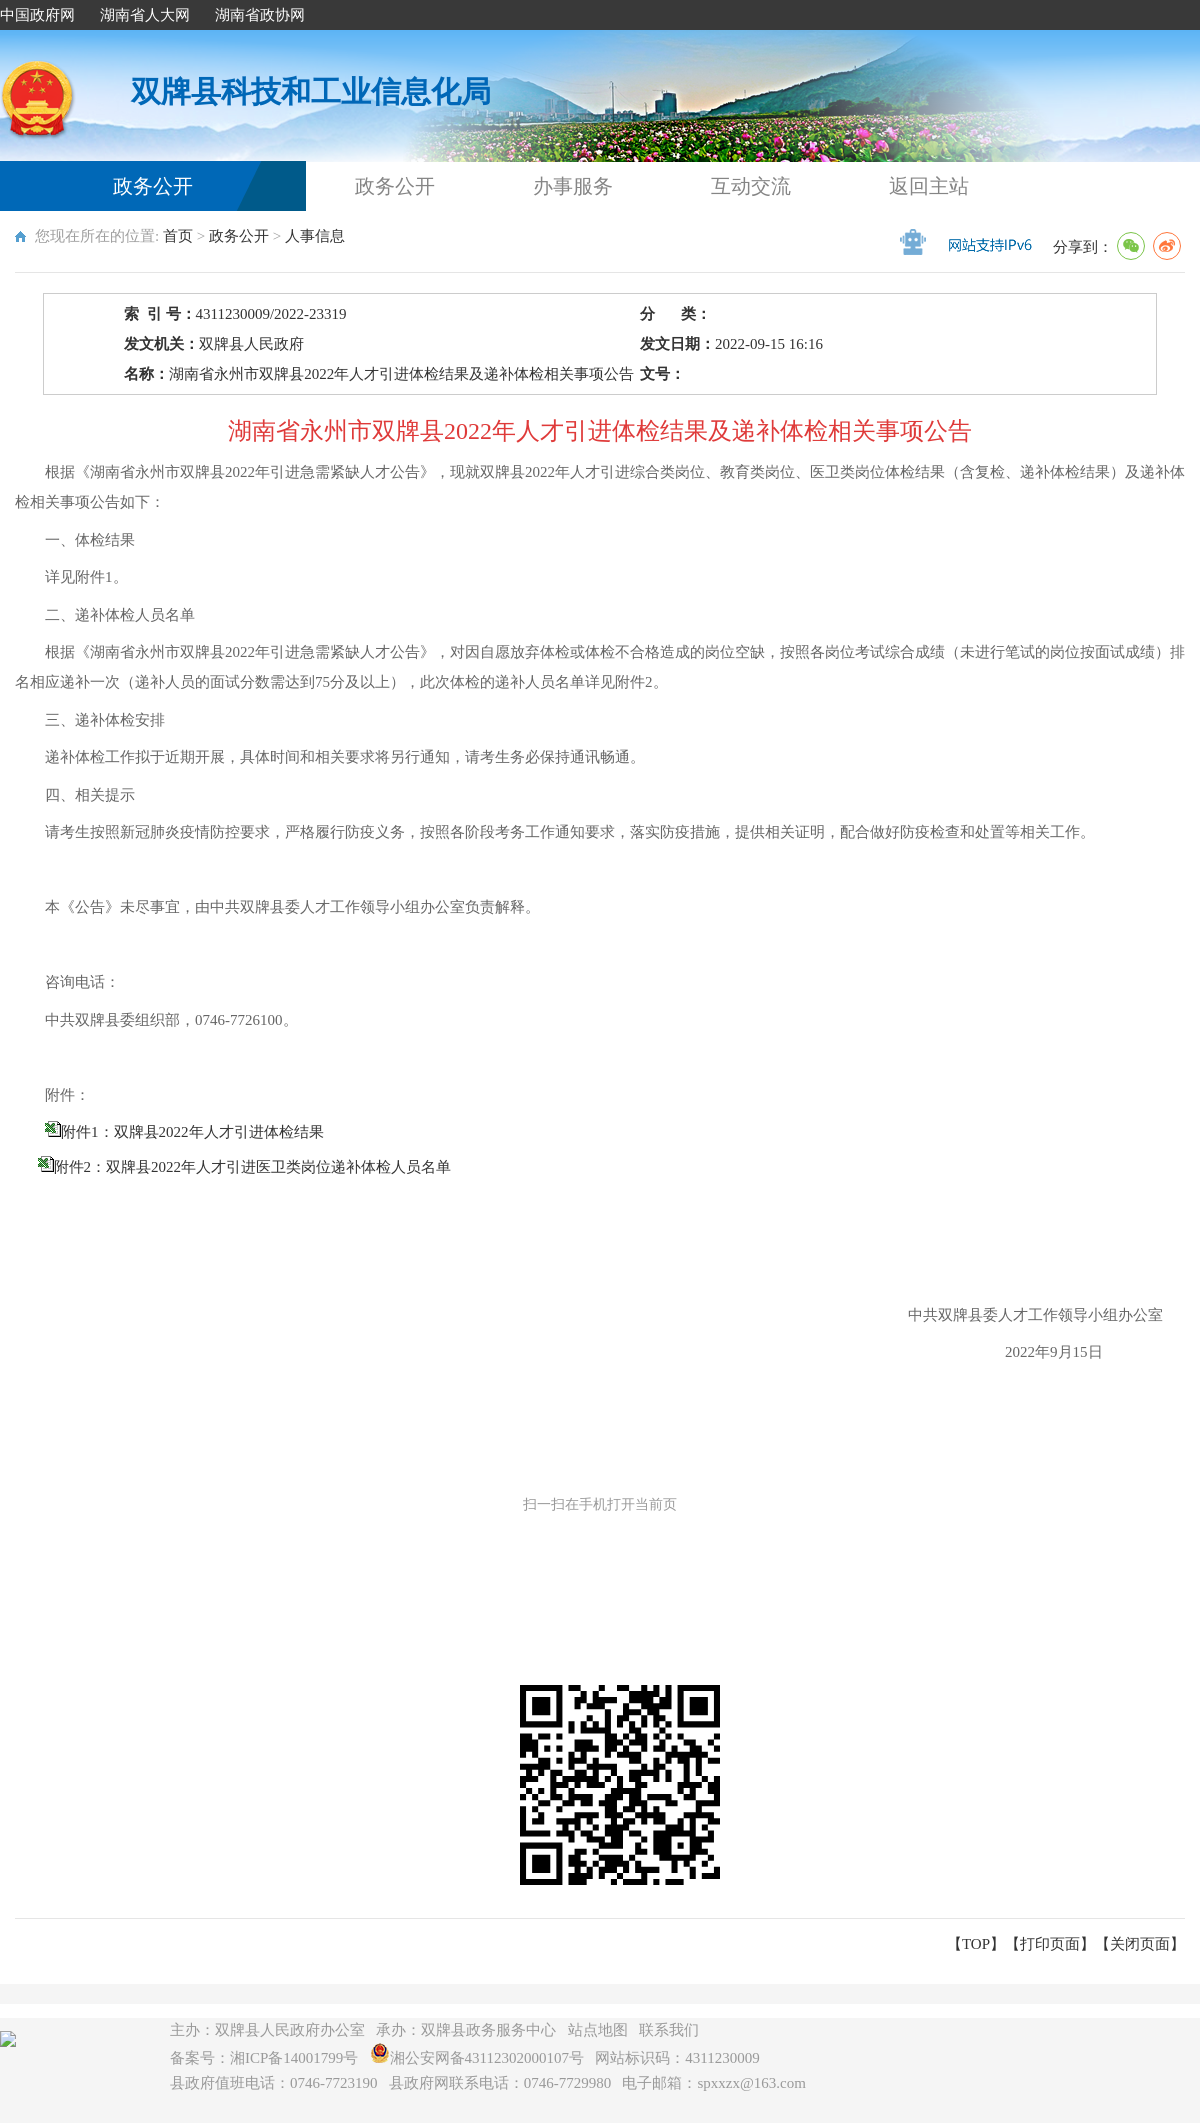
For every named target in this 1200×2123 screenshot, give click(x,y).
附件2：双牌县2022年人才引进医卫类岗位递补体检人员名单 (253, 1167)
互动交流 (751, 186)
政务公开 (153, 186)
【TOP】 (976, 1944)
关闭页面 (1140, 1944)
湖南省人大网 (145, 15)
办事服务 (573, 186)
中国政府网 (37, 15)
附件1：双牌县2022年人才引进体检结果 (192, 1132)
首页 (178, 236)
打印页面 (1050, 1944)
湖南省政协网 (260, 15)
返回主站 (929, 186)
